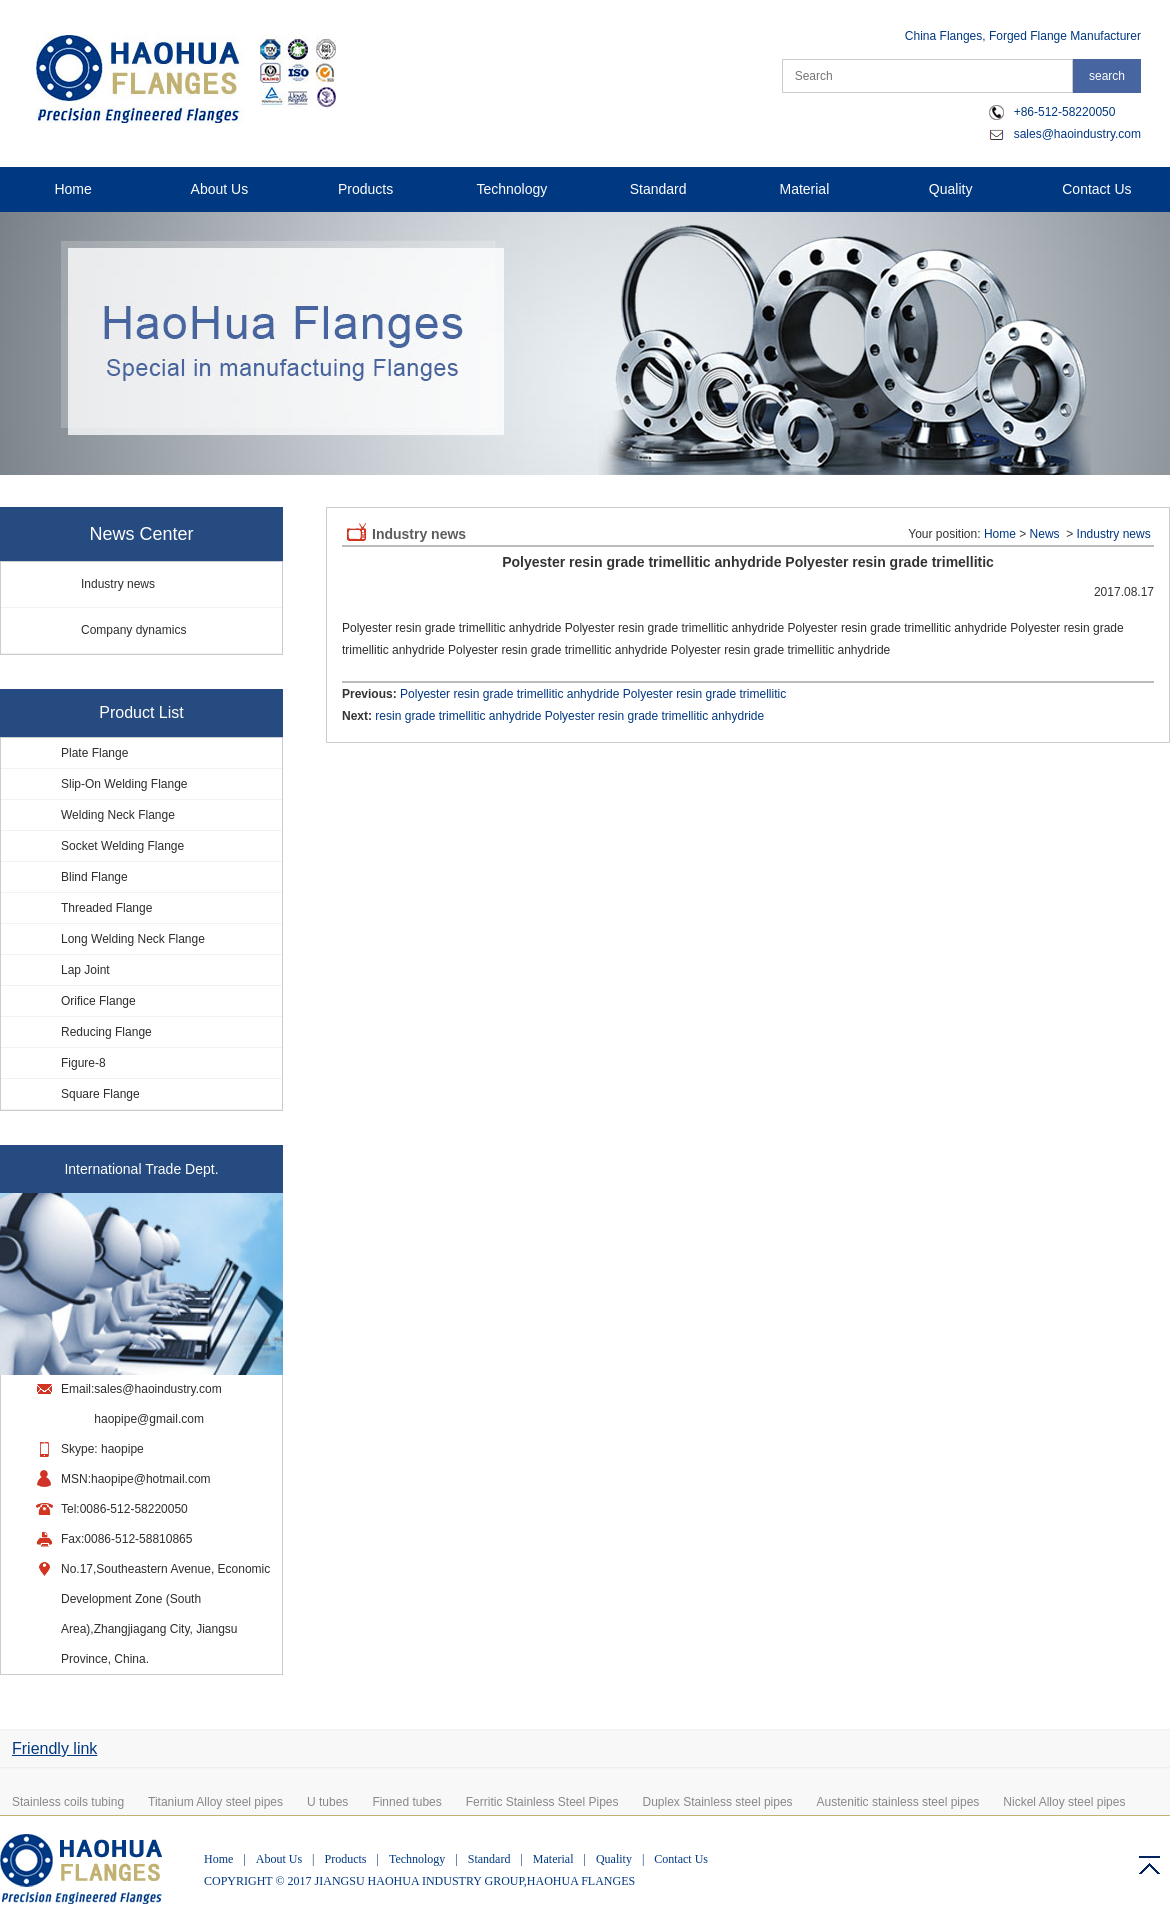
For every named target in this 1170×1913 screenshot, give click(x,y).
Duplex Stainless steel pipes (718, 1802)
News (1045, 534)
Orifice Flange (98, 1001)
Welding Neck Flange (118, 815)
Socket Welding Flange (122, 846)
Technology (511, 189)
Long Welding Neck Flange (133, 939)
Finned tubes (406, 1802)
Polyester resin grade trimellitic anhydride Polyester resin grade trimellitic (593, 694)
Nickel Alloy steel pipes (1064, 1802)
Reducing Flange (106, 1032)
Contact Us (1096, 189)
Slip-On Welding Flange (124, 784)
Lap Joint (85, 970)
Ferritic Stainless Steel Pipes (542, 1802)
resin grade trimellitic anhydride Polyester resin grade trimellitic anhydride (569, 716)
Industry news (118, 584)
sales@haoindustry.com (1077, 134)
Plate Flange (94, 753)
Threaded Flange (106, 908)
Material (804, 189)
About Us (220, 189)
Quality (951, 189)
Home (72, 189)
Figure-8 (83, 1063)
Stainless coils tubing (68, 1802)
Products (365, 189)
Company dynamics (133, 630)
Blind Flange (94, 877)
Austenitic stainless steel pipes (898, 1802)
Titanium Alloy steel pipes (215, 1802)
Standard (658, 189)
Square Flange (100, 1094)
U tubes (327, 1802)
